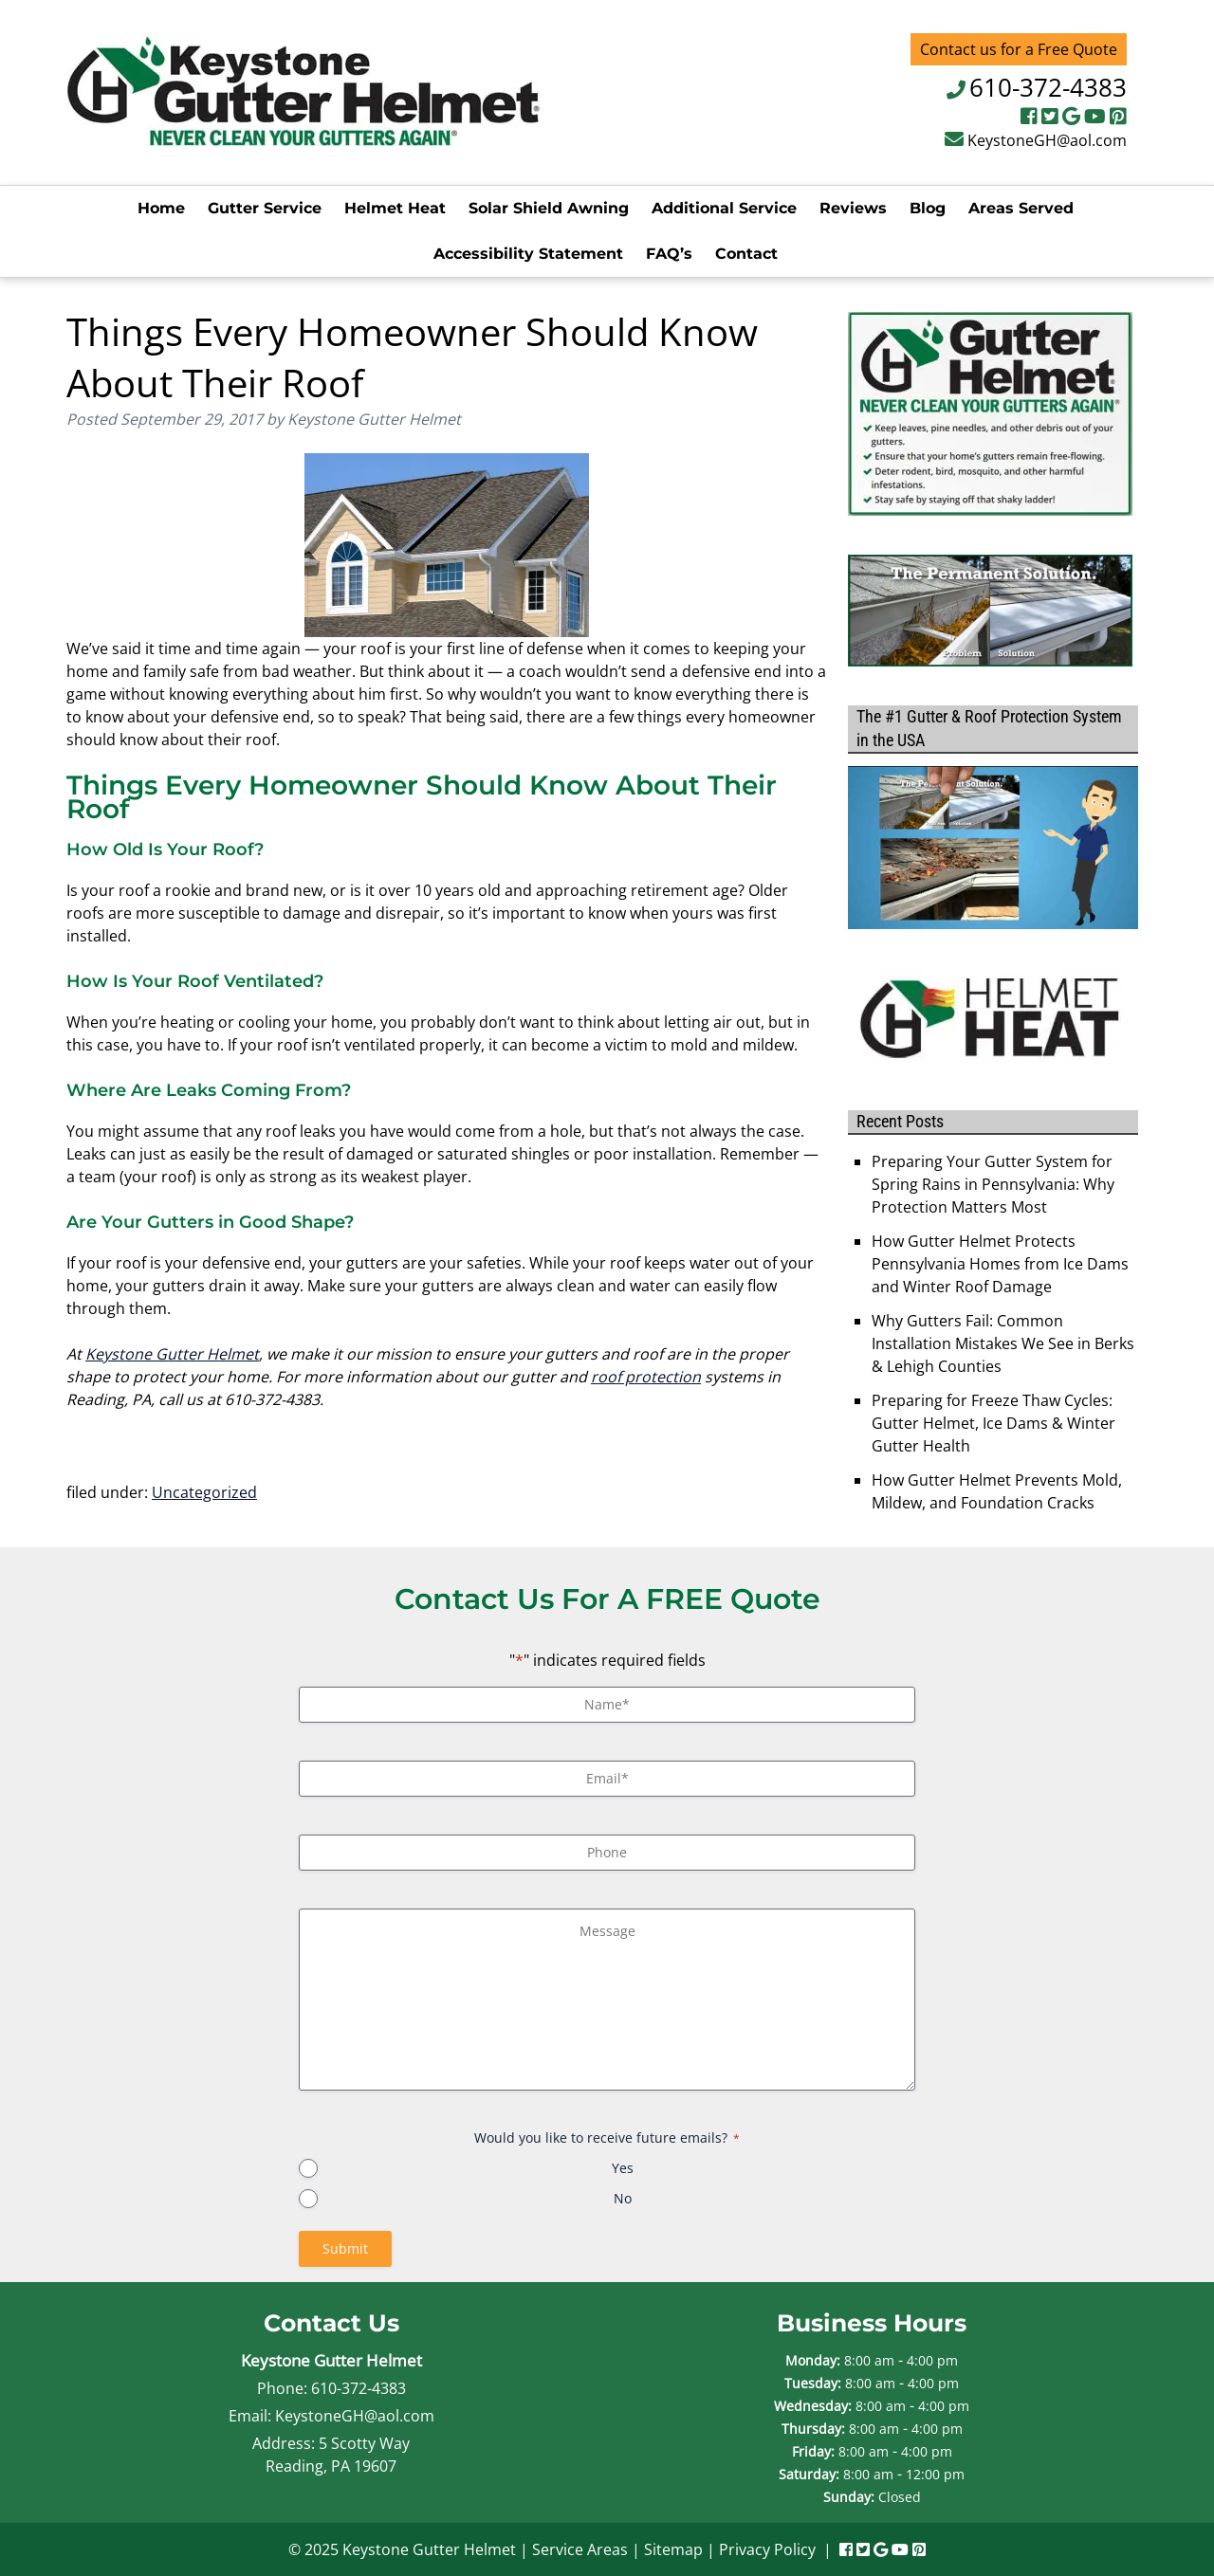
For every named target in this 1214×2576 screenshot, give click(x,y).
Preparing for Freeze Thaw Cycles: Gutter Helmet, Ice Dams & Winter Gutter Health (993, 1423)
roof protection (646, 1376)
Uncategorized (204, 1492)
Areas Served (1021, 208)
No (623, 2198)
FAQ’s (669, 254)
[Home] (303, 140)
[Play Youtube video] (993, 847)
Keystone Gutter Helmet (172, 1353)
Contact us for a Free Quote (1018, 49)
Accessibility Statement (528, 254)
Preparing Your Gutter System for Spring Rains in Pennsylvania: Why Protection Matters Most (993, 1184)
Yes (623, 2168)
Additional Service (724, 208)
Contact (746, 254)
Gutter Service (265, 208)
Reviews (853, 208)
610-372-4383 (1048, 87)
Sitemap (673, 2549)
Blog (928, 208)
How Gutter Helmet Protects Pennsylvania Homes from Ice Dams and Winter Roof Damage (1000, 1264)
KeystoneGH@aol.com (1047, 140)
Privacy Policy (767, 2549)
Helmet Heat (395, 208)
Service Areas (580, 2549)
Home (161, 208)
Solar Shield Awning (549, 208)
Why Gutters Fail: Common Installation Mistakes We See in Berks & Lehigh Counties (1003, 1343)
